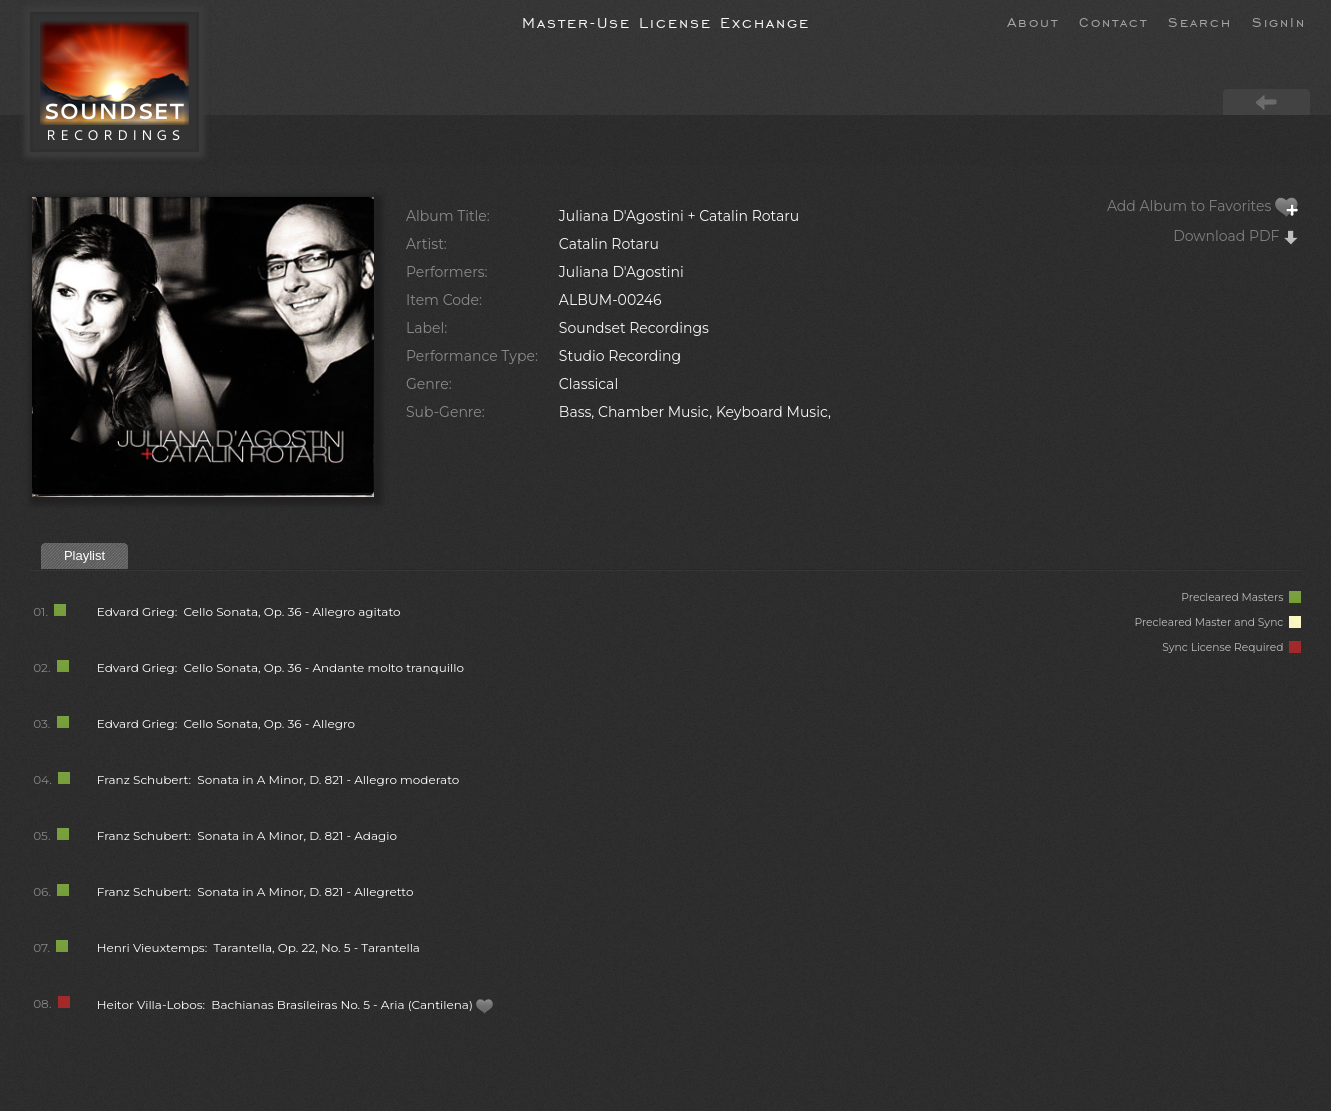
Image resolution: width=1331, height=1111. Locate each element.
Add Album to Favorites (1203, 206)
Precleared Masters (1241, 597)
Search (1200, 21)
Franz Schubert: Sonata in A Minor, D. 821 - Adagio (247, 835)
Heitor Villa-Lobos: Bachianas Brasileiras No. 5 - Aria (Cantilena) (295, 1004)
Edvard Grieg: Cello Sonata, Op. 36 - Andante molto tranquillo (280, 667)
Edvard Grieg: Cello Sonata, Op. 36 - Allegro (226, 723)
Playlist (84, 555)
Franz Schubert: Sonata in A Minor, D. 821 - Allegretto (255, 891)
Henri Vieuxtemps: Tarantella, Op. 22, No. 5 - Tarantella (258, 947)
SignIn (1279, 21)
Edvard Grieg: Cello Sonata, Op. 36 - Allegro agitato (249, 611)
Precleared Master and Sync (1217, 622)
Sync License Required (1231, 647)
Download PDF (1236, 236)
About (1033, 21)
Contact (1113, 21)
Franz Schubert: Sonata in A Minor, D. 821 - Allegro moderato (278, 779)
